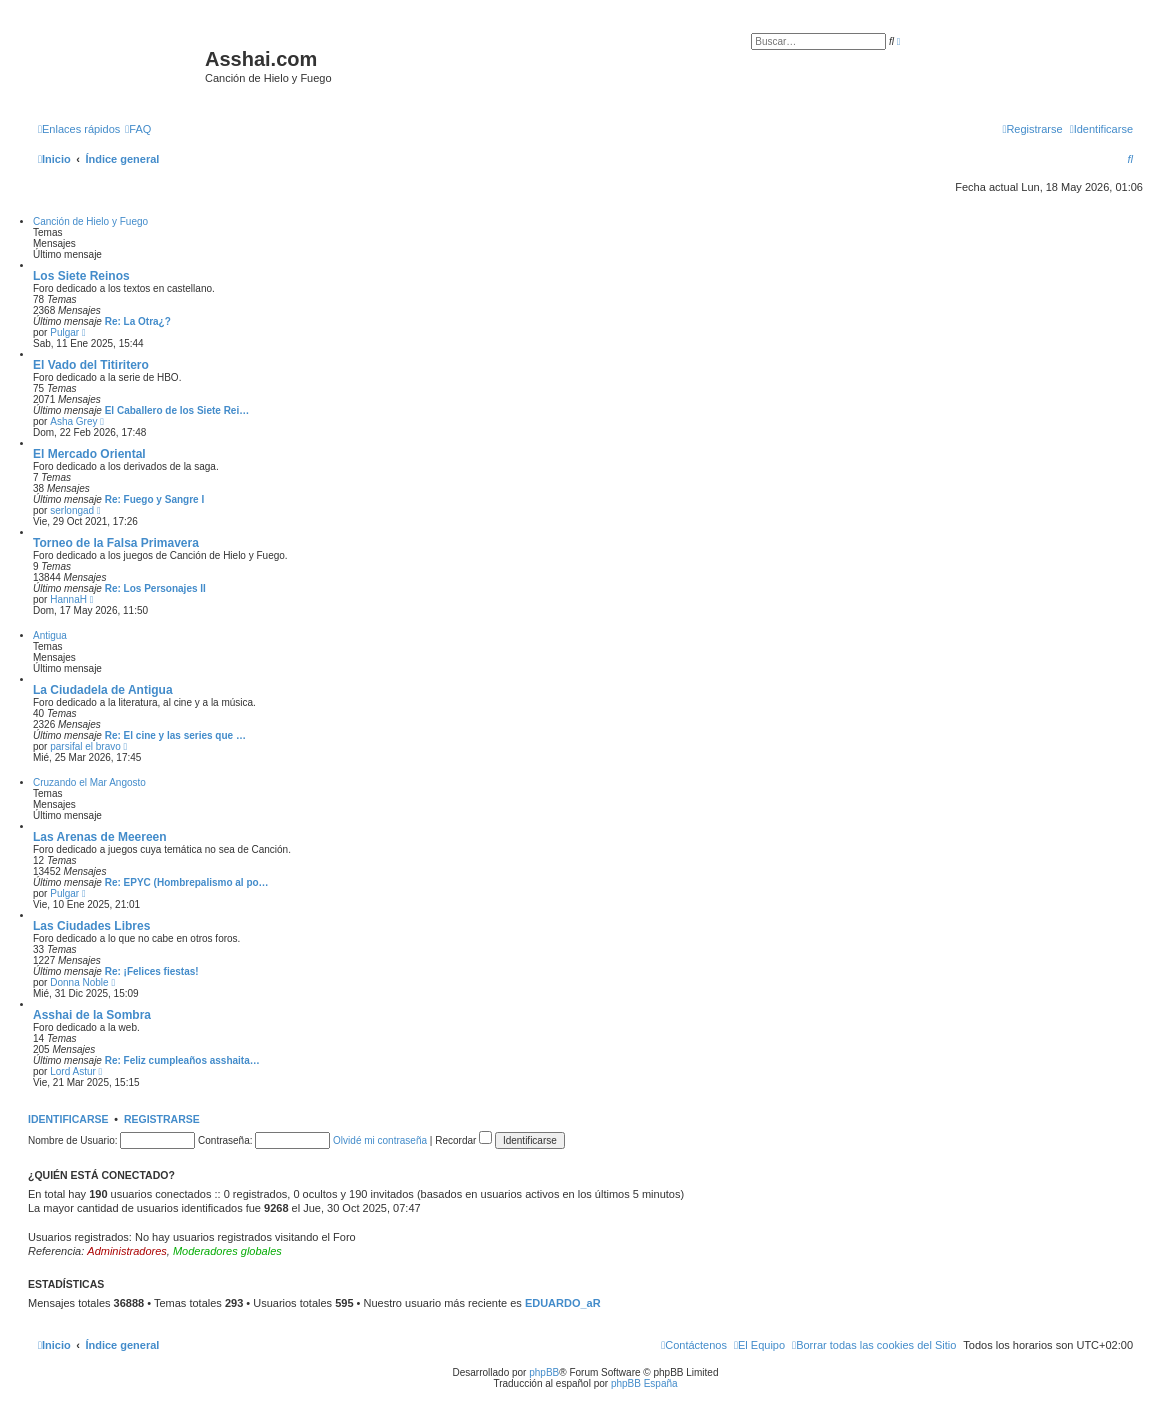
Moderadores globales (227, 1251)
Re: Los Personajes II (155, 588)
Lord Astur (73, 1071)
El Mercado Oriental (89, 454)
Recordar (463, 1140)
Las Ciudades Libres (91, 926)
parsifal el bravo (85, 746)
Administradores (126, 1251)
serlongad (72, 510)
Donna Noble (79, 982)
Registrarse (162, 1119)
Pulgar (64, 332)
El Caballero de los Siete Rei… (177, 410)
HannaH (68, 599)
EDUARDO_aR (563, 1303)
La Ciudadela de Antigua (103, 690)
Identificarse (68, 1119)
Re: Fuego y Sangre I (154, 499)
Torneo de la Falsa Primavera (116, 543)
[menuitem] (138, 129)
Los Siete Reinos (81, 276)
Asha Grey (73, 421)
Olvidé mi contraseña (380, 1140)
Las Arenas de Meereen (100, 837)
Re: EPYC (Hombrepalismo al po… (187, 882)
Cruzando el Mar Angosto (89, 782)
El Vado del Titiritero (91, 365)
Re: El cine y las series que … (175, 735)
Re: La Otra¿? (138, 321)
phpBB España (644, 1383)
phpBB (544, 1372)
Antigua (50, 635)
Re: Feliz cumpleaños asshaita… (182, 1060)
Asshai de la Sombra (92, 1015)
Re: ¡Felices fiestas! (152, 971)
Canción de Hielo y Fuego (90, 221)
